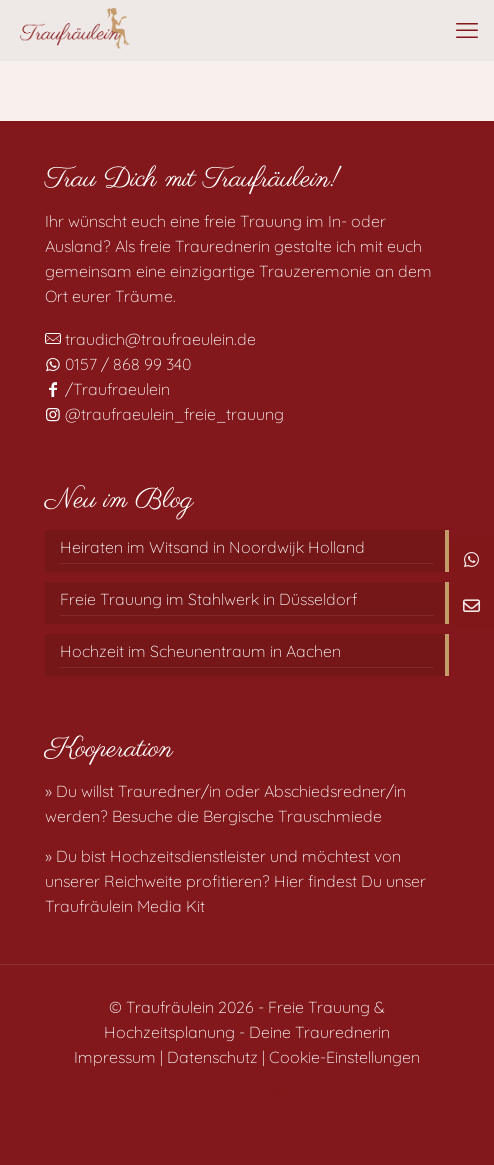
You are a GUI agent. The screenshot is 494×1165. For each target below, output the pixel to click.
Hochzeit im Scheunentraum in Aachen (200, 651)
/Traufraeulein (107, 389)
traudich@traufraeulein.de (150, 339)
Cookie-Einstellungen (344, 1057)
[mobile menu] (467, 30)
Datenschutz (212, 1057)
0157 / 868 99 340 (118, 364)
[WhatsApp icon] (194, 1092)
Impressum (115, 1057)
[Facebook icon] (215, 1092)
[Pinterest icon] (257, 1092)
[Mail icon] (299, 1092)
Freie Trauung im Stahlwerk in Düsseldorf (208, 599)
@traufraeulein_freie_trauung (164, 414)
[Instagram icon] (278, 1092)
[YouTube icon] (236, 1092)
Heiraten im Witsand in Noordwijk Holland (212, 547)
